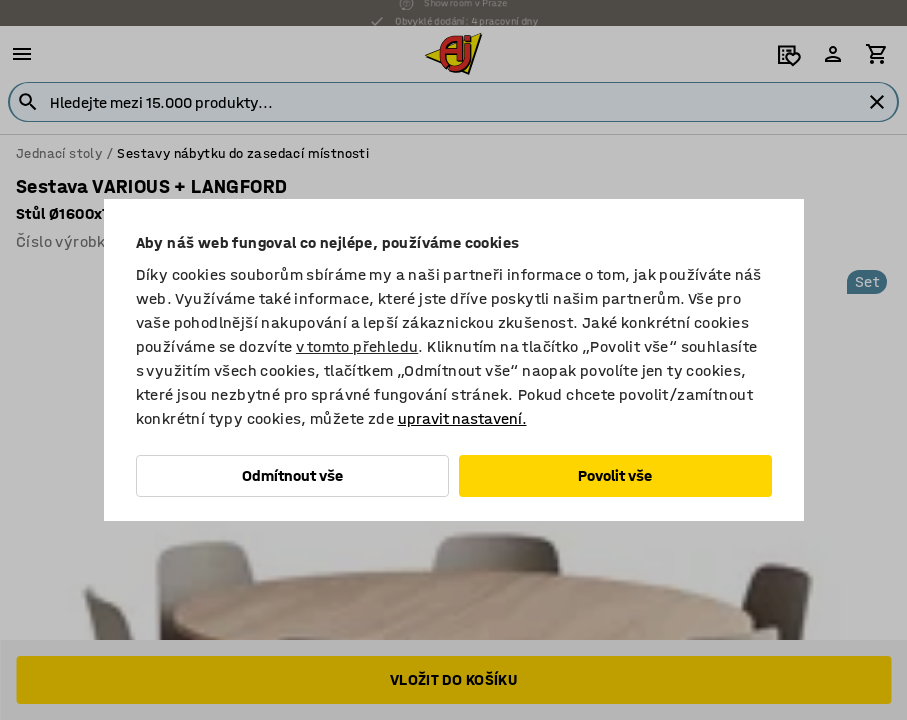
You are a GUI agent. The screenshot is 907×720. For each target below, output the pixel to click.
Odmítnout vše (292, 475)
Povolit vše (615, 475)
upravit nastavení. (462, 418)
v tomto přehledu (357, 346)
